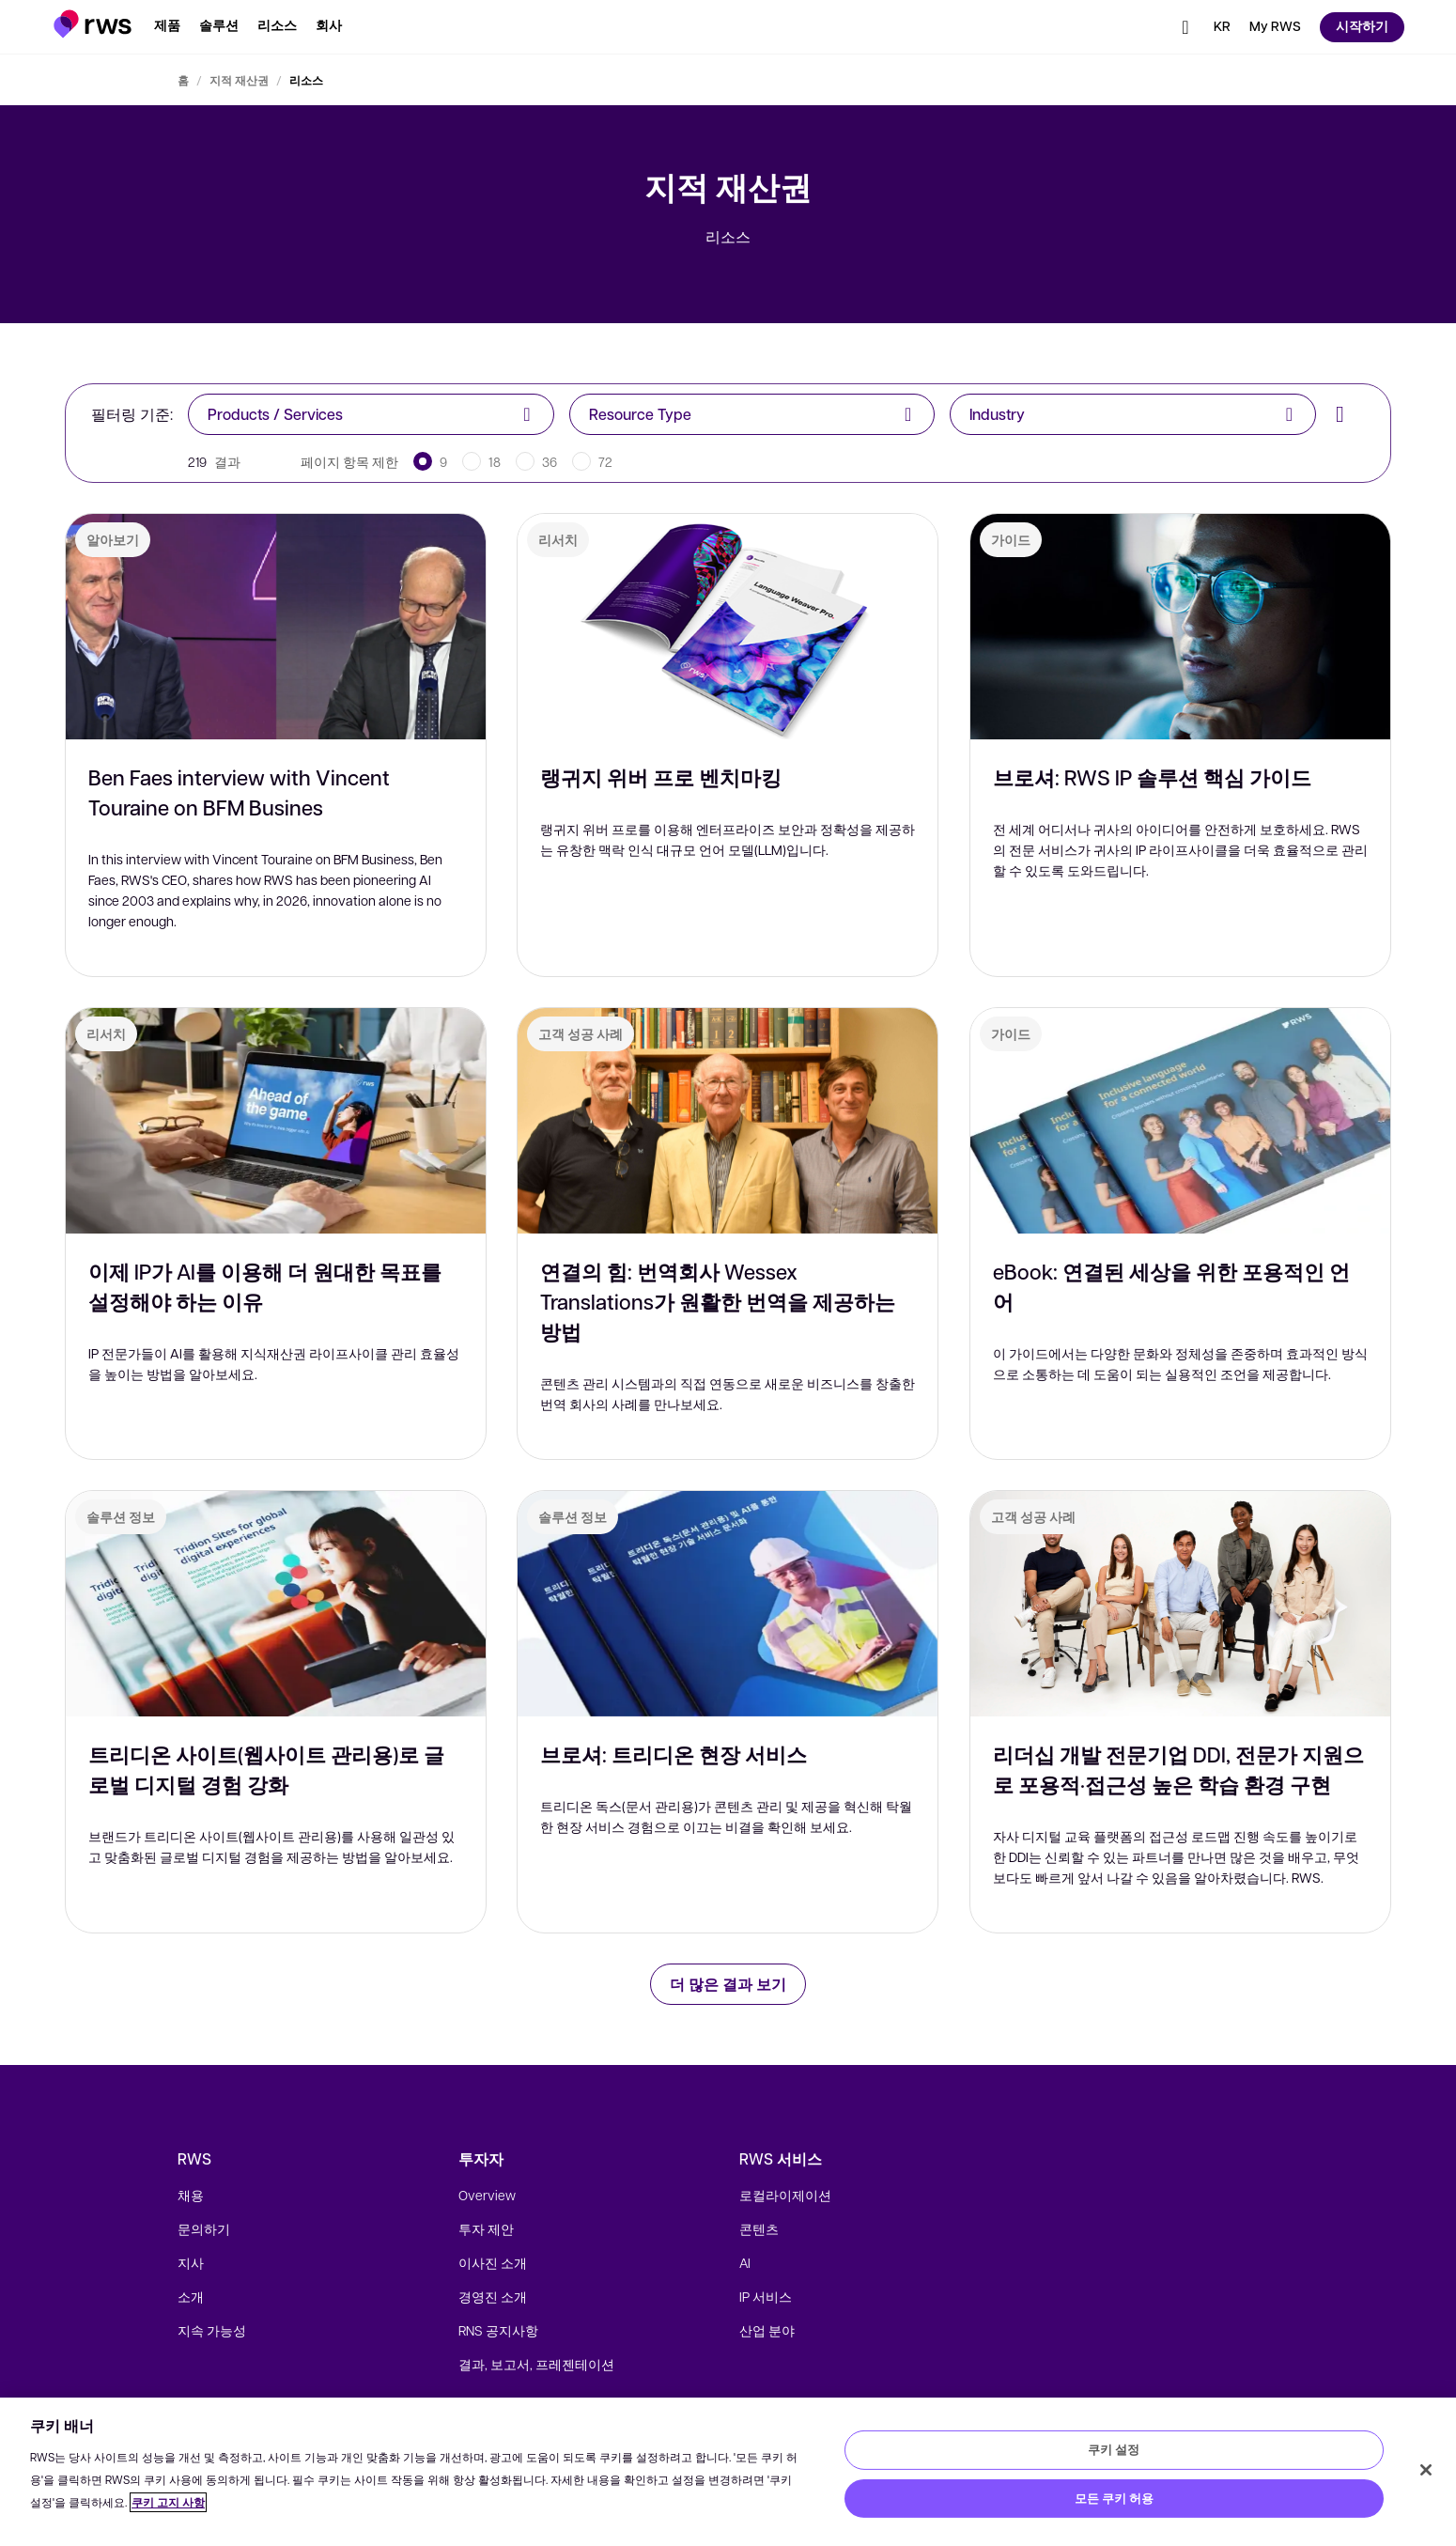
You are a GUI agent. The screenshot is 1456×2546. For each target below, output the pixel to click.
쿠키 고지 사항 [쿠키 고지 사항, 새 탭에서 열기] (168, 2502)
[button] (92, 24)
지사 (191, 2262)
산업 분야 (767, 2329)
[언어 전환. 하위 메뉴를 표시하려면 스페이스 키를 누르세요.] (1222, 27)
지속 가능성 (212, 2329)
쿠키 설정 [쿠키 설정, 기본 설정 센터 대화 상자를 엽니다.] (1113, 2449)
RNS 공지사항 (498, 2329)
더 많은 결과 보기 (728, 1984)
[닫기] (1426, 2470)
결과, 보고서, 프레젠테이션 (536, 2363)
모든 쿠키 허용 (1114, 2498)
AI (745, 2262)
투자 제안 (486, 2228)
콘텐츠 (759, 2228)
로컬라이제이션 (785, 2194)
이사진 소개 (492, 2262)
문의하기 (204, 2228)
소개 (191, 2296)
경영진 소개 (492, 2296)
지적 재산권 (239, 79)
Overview (487, 2194)
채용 (191, 2194)
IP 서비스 (765, 2296)
